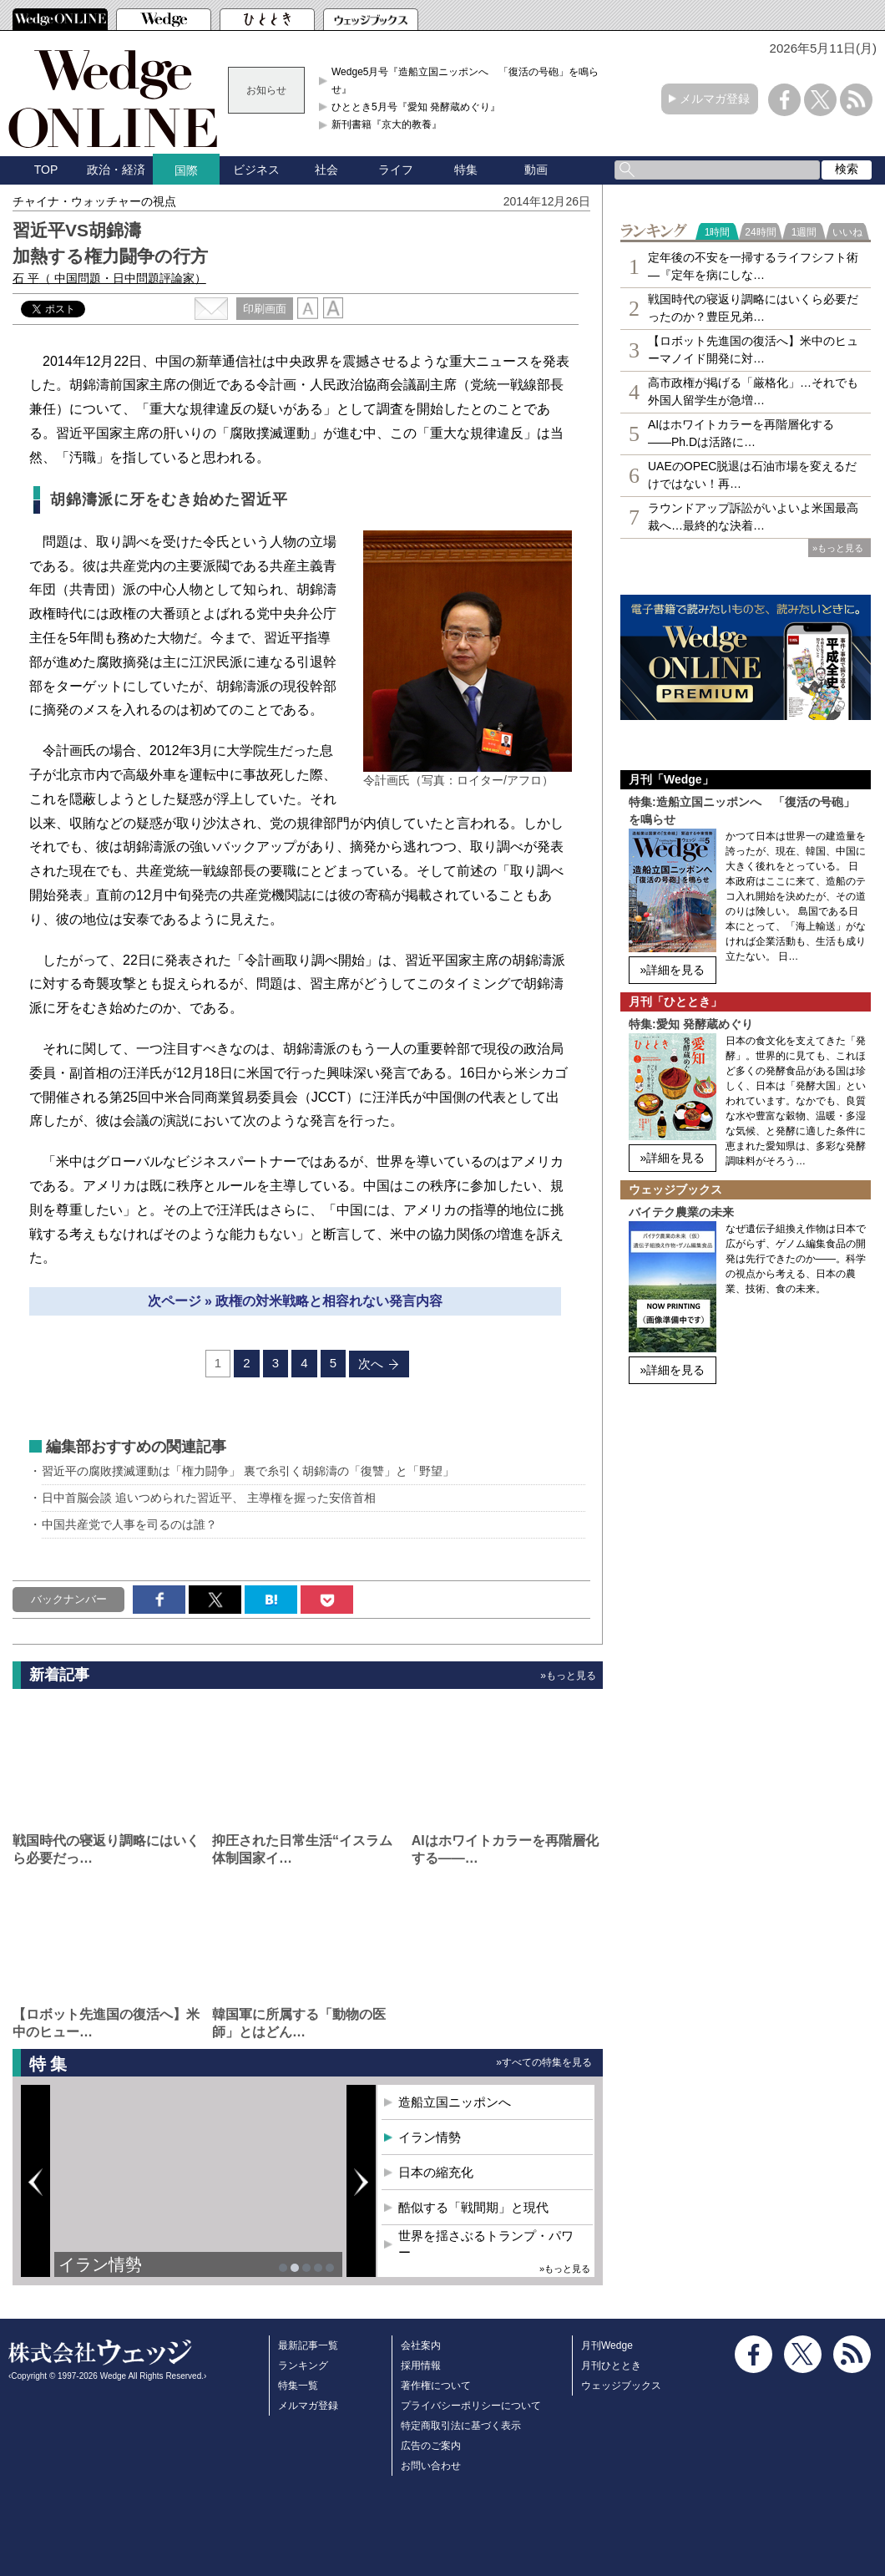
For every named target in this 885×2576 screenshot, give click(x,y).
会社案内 (421, 2345)
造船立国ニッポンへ (454, 2102)
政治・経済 (116, 169)
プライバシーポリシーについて (471, 2405)
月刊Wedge (607, 2345)
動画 (536, 169)
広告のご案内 (431, 2446)
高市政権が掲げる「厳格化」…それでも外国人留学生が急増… (753, 391)
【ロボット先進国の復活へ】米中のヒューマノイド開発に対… (753, 349)
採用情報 (421, 2365)
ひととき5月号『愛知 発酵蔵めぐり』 (415, 107)
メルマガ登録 (715, 98)
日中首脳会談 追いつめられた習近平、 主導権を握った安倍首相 (209, 1497)
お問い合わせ (431, 2466)
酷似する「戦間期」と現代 (473, 2207)
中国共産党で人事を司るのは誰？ (129, 1524)
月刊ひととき (611, 2365)
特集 (466, 169)
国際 (186, 170)
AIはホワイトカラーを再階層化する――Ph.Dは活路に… (741, 433)
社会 (326, 169)
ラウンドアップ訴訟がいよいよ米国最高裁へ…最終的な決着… (753, 516)
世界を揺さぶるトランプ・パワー (486, 2244)
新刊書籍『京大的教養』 (386, 124)
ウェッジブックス (621, 2385)
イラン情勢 (100, 2264)
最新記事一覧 (308, 2345)
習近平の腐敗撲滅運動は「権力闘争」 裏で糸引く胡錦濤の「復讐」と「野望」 (248, 1471)
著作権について (436, 2385)
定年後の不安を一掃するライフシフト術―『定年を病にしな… (753, 266)
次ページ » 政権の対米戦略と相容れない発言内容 (295, 1301)
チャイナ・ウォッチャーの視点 (94, 201)
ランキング (303, 2365)
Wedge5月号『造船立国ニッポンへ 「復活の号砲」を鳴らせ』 (465, 80)
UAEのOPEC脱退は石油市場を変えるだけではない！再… (752, 474)
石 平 (109, 278)
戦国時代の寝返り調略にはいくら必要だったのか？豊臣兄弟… (753, 307)
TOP (46, 169)
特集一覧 (298, 2385)
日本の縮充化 (435, 2172)
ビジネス (256, 169)
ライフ (395, 169)
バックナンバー (69, 1599)
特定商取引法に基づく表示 (461, 2425)
